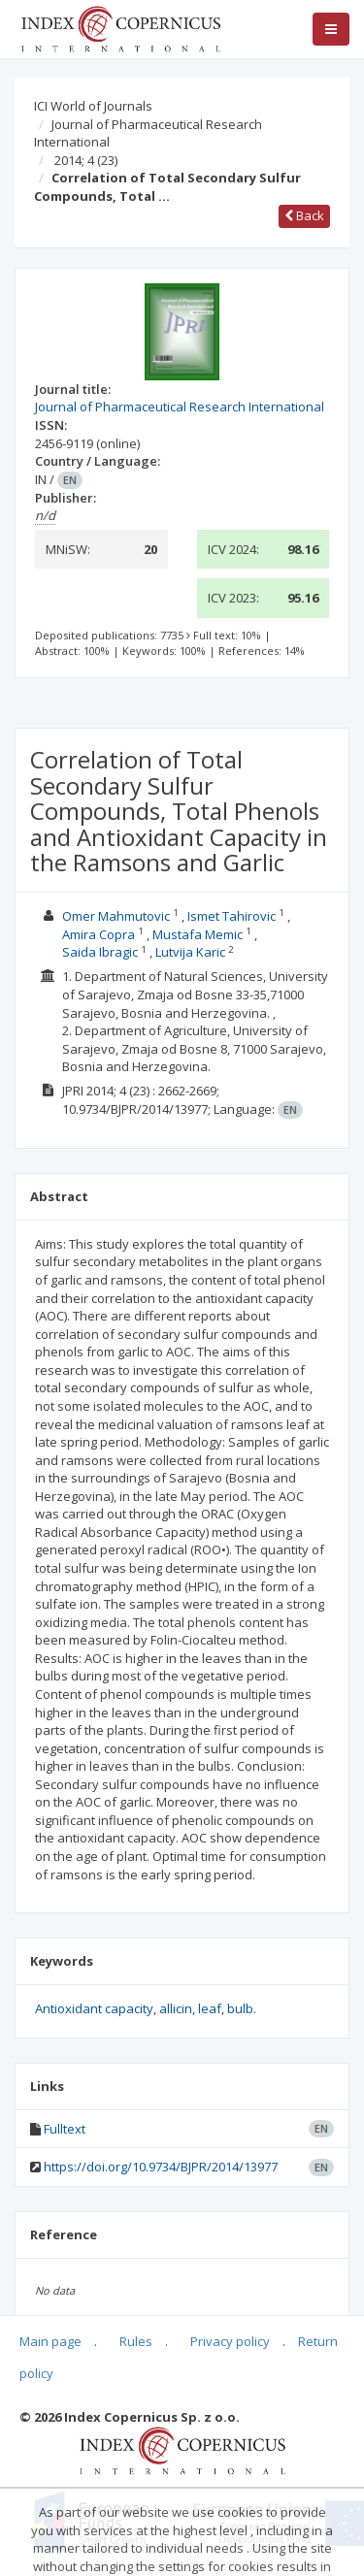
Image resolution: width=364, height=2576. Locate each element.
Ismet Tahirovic (231, 916)
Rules (135, 2341)
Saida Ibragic (100, 952)
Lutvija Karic (190, 952)
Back (304, 215)
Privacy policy (230, 2341)
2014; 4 (85, 160)
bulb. (241, 2008)
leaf (209, 2008)
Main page (50, 2341)
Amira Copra (98, 934)
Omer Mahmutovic (116, 916)
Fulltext (64, 2128)
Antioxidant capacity (94, 2008)
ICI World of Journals (93, 105)
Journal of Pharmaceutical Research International (148, 133)
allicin (175, 2008)
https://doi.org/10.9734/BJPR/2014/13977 (161, 2166)
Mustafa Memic (197, 934)
